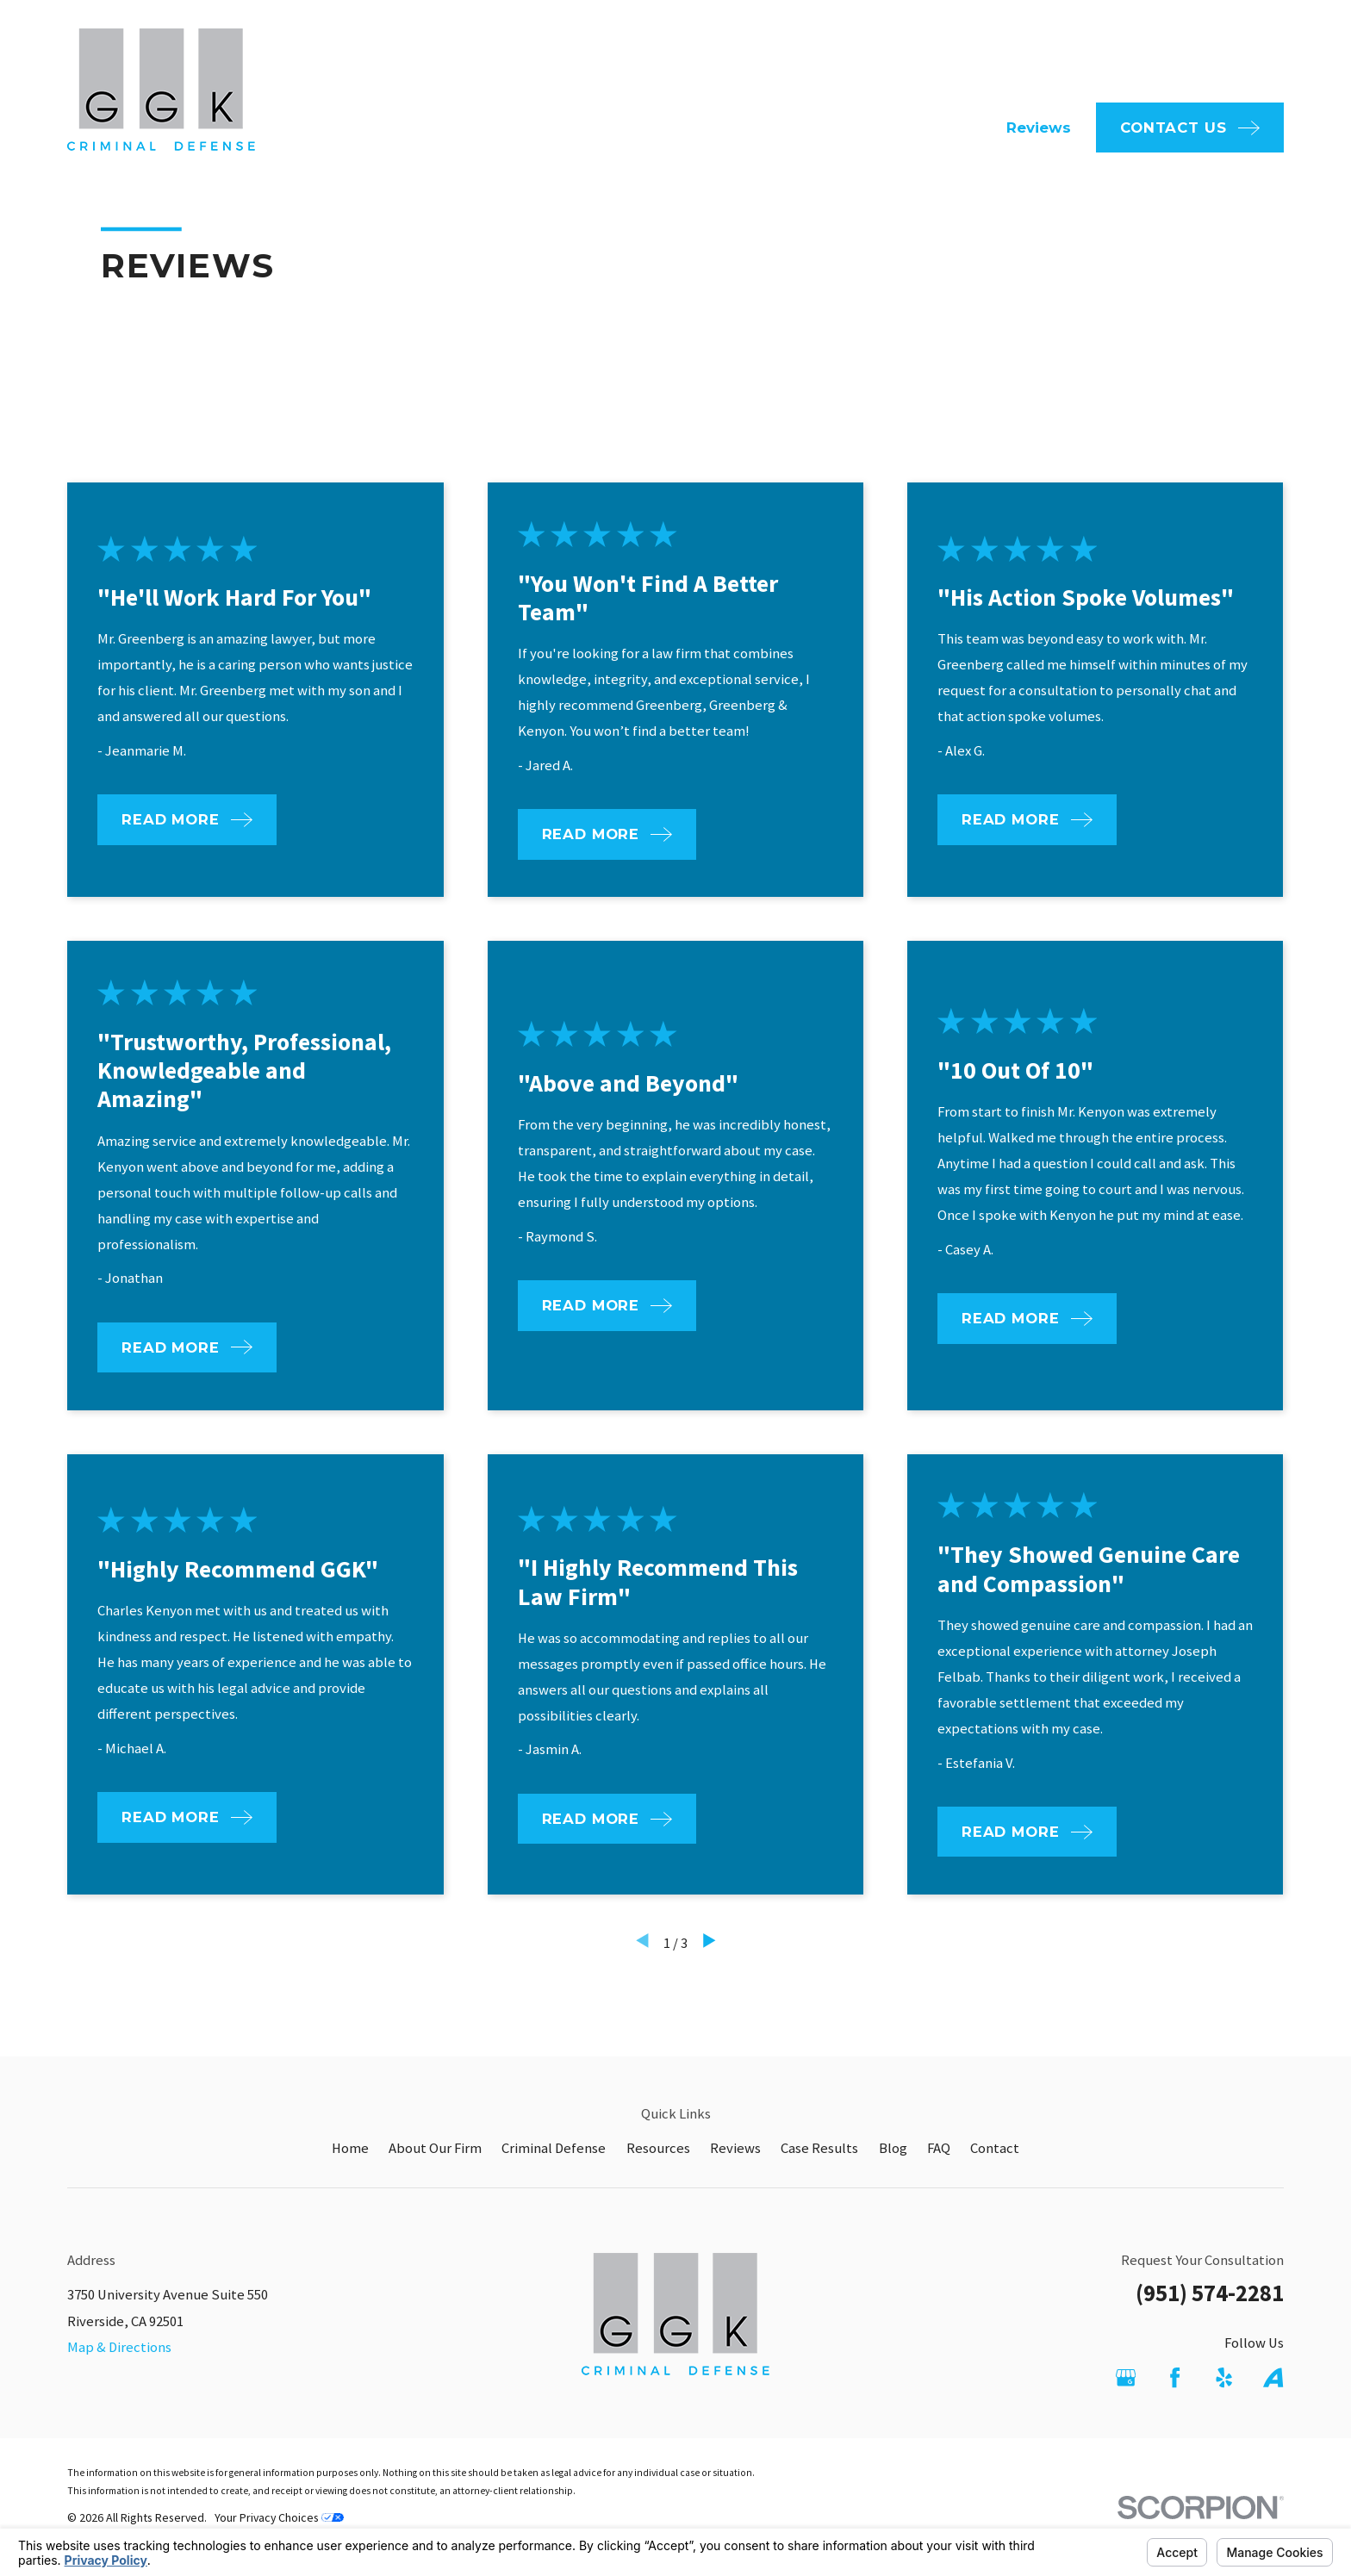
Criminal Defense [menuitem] (809, 127)
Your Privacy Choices (279, 2517)
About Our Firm (435, 2148)
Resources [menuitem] (940, 127)
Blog (893, 2148)
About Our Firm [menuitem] (660, 127)
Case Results (819, 2148)
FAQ (727, 49)
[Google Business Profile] (1126, 2377)
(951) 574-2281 (1210, 2293)
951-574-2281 (1197, 49)
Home (350, 2148)
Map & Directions (119, 2347)
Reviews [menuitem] (1038, 127)
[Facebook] (1175, 2377)
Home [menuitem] (553, 127)
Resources (658, 2148)
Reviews (735, 2148)
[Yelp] (1224, 2377)
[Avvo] (1273, 2377)
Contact (994, 2148)
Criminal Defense (553, 2148)
